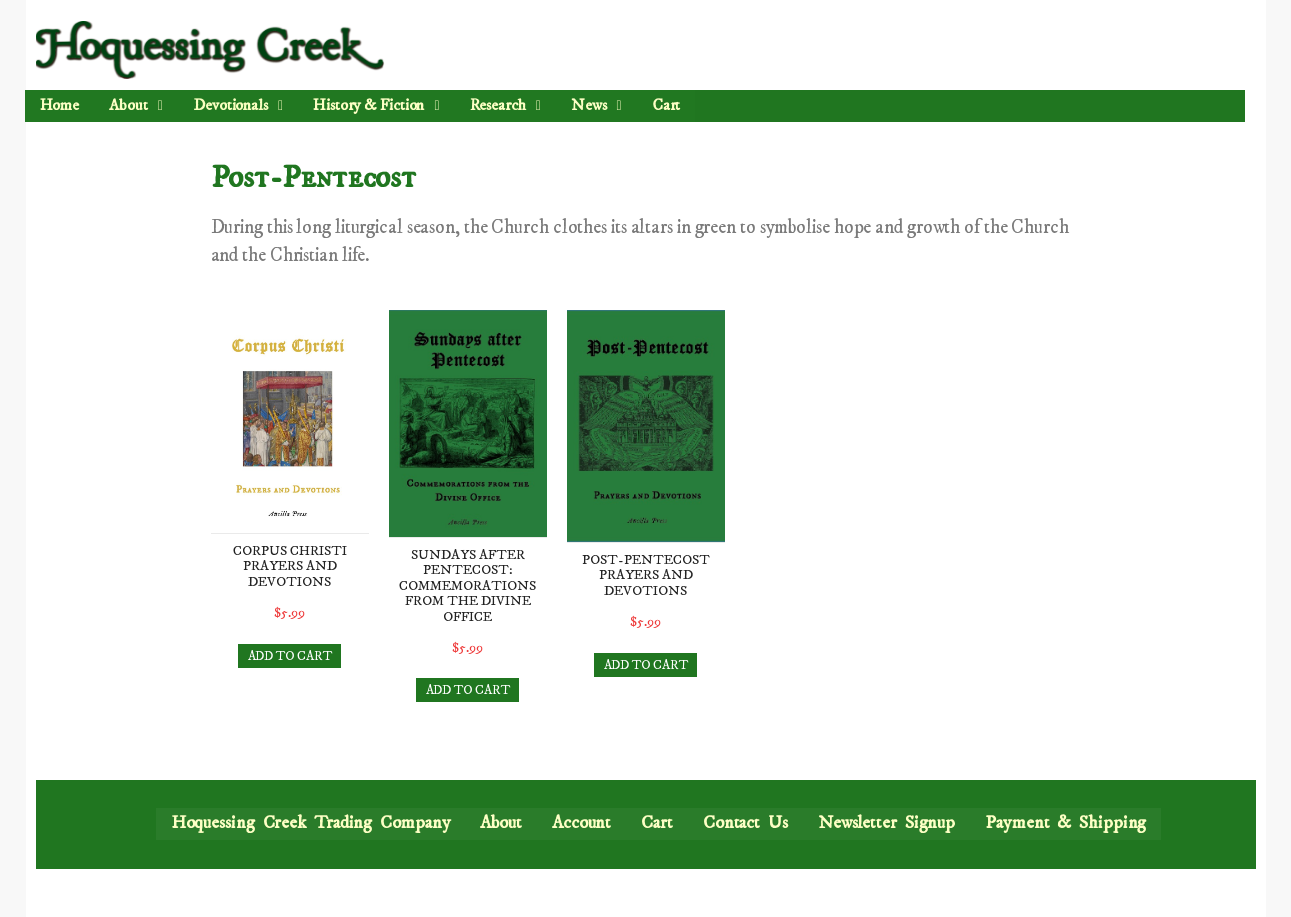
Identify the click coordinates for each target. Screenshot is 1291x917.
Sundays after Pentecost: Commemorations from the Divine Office (467, 586)
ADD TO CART (290, 656)
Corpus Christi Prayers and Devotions (290, 566)
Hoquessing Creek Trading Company (311, 823)
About (136, 105)
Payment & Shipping (1065, 823)
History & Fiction (376, 105)
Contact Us (745, 823)
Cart (665, 105)
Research (504, 105)
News (595, 105)
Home (60, 105)
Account (581, 823)
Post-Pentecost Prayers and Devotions (646, 575)
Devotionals (238, 105)
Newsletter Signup (886, 823)
